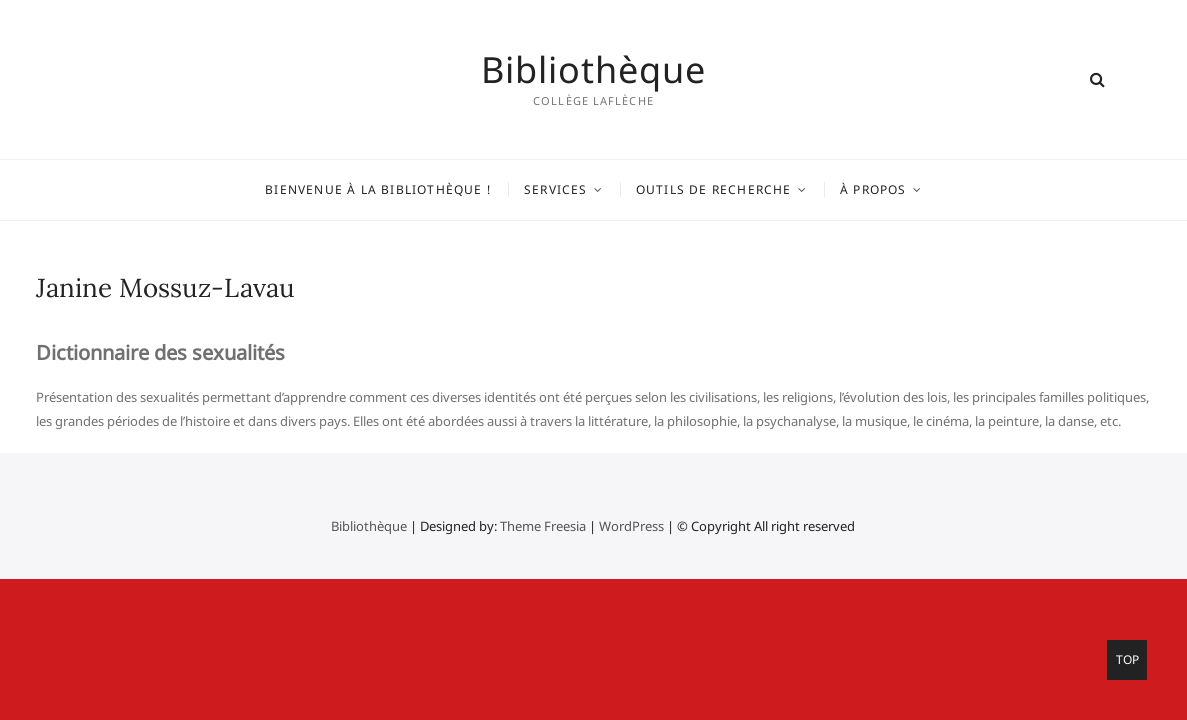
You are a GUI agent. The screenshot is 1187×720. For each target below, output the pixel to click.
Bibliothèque (593, 70)
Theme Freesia (543, 526)
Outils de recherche (714, 189)
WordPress (631, 526)
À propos (873, 189)
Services (556, 189)
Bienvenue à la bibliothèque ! (378, 189)
